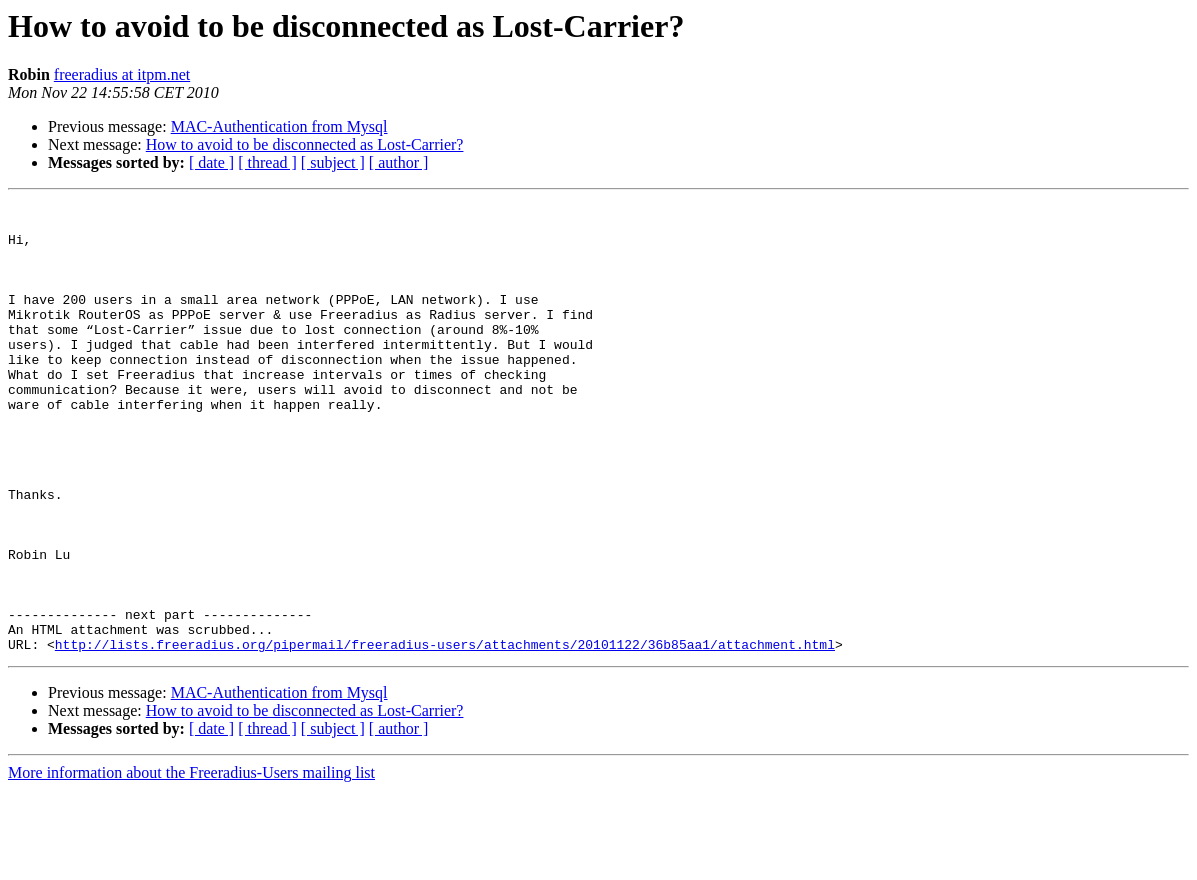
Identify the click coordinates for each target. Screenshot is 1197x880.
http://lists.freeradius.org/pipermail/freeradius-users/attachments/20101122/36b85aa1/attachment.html (445, 734)
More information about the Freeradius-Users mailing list (191, 862)
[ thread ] (267, 162)
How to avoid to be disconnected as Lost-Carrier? (305, 144)
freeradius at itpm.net (122, 74)
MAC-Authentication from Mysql (279, 126)
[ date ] (211, 162)
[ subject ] (333, 162)
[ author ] (399, 162)
